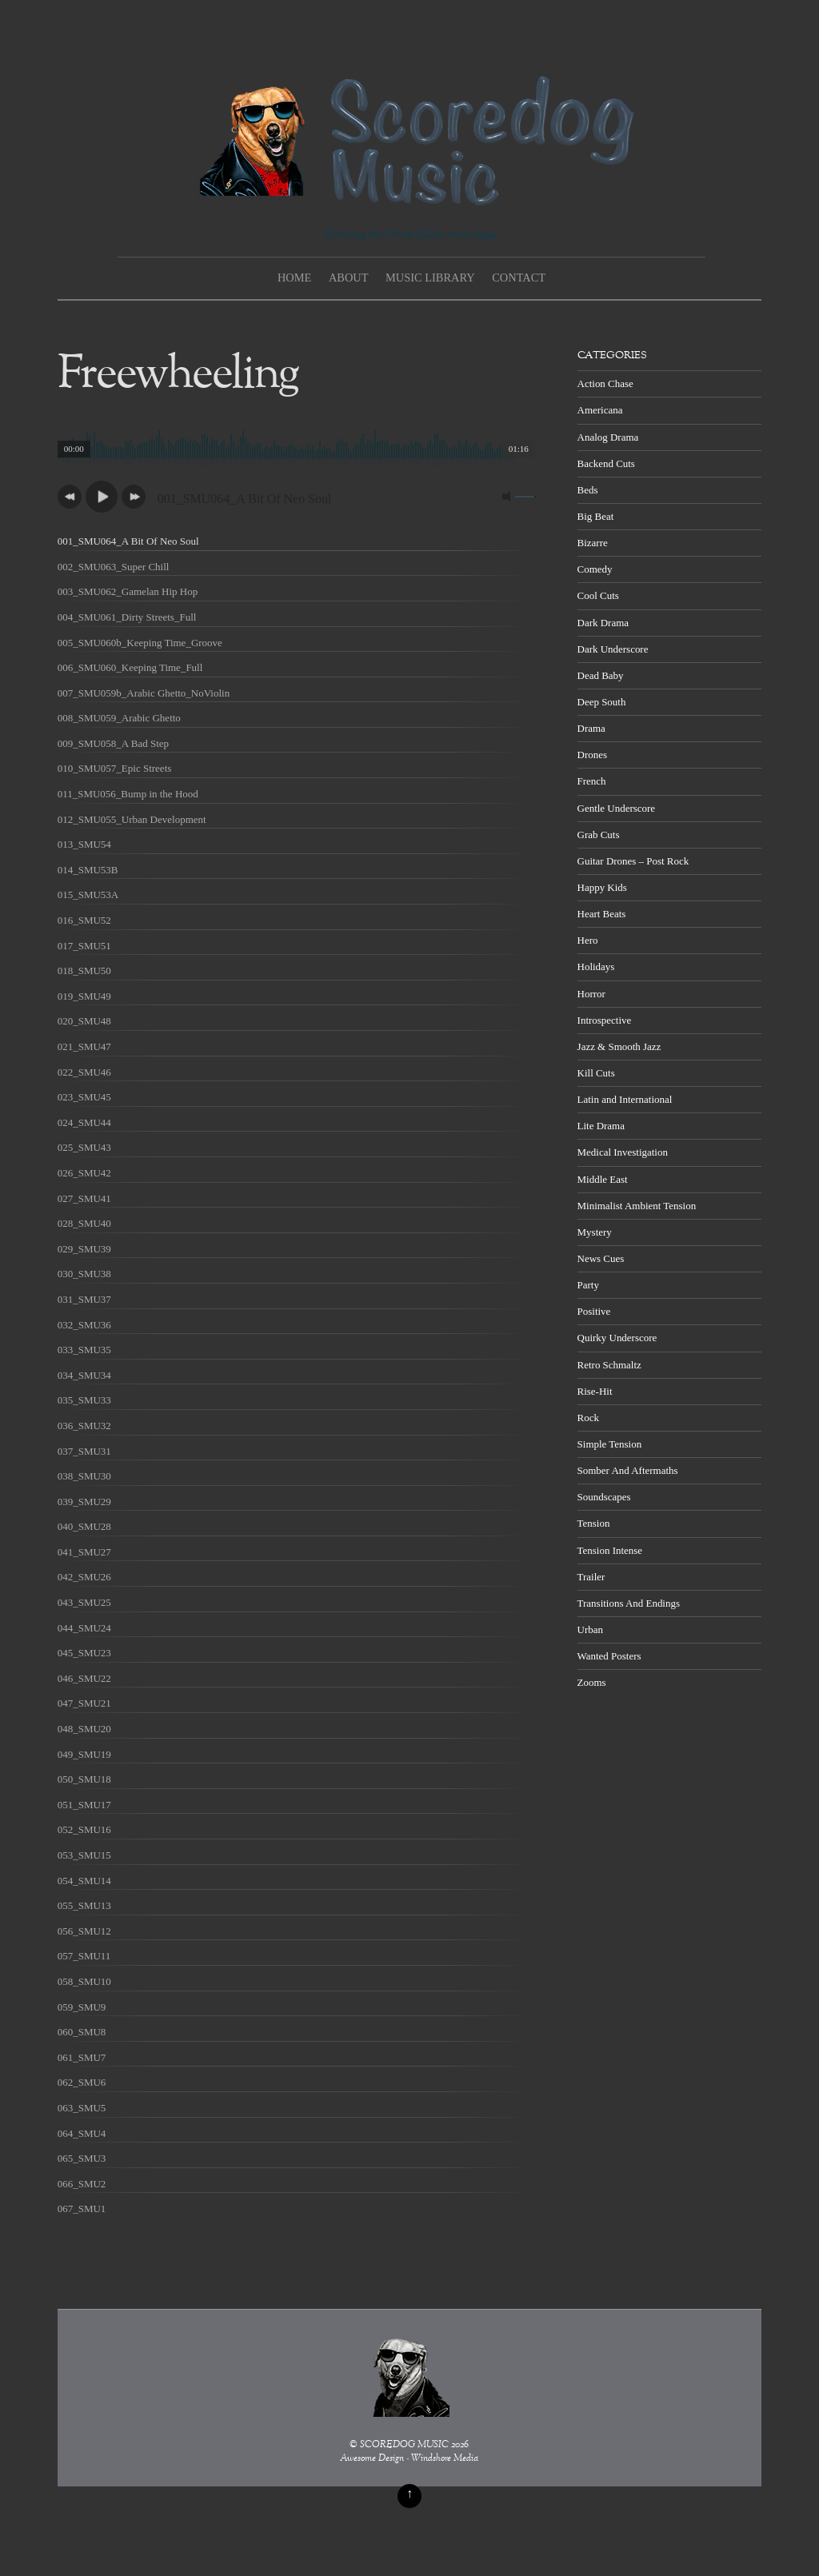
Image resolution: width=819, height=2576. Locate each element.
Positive (594, 1311)
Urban (590, 1629)
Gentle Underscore (616, 808)
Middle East (602, 1179)
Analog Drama (608, 437)
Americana (600, 410)
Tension (593, 1523)
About (349, 277)
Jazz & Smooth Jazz (619, 1046)
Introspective (604, 1020)
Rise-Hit (595, 1391)
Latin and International (625, 1099)
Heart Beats (601, 914)
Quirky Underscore (617, 1338)
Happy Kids (602, 887)
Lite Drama (601, 1126)
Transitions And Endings (628, 1603)
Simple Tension (609, 1444)
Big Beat (595, 516)
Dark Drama (603, 623)
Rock (588, 1418)
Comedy (595, 569)
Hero (587, 940)
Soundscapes (604, 1497)
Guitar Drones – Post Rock (633, 861)
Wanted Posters (609, 1656)
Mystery (594, 1232)
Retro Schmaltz (609, 1365)
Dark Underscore (613, 649)
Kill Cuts (596, 1073)
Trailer (591, 1577)
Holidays (596, 966)
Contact (518, 277)
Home (294, 277)
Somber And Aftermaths (627, 1470)
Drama (591, 728)
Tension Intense (609, 1550)
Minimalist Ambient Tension (637, 1206)
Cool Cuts (598, 595)
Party (588, 1285)
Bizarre (592, 543)
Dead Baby (600, 675)
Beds (587, 490)
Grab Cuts (598, 835)
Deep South (601, 702)
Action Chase (605, 383)
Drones (592, 755)
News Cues (601, 1258)
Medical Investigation (622, 1152)
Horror (591, 994)
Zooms (591, 1682)
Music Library (430, 277)
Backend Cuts (606, 463)
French (591, 781)
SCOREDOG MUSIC (404, 2445)
